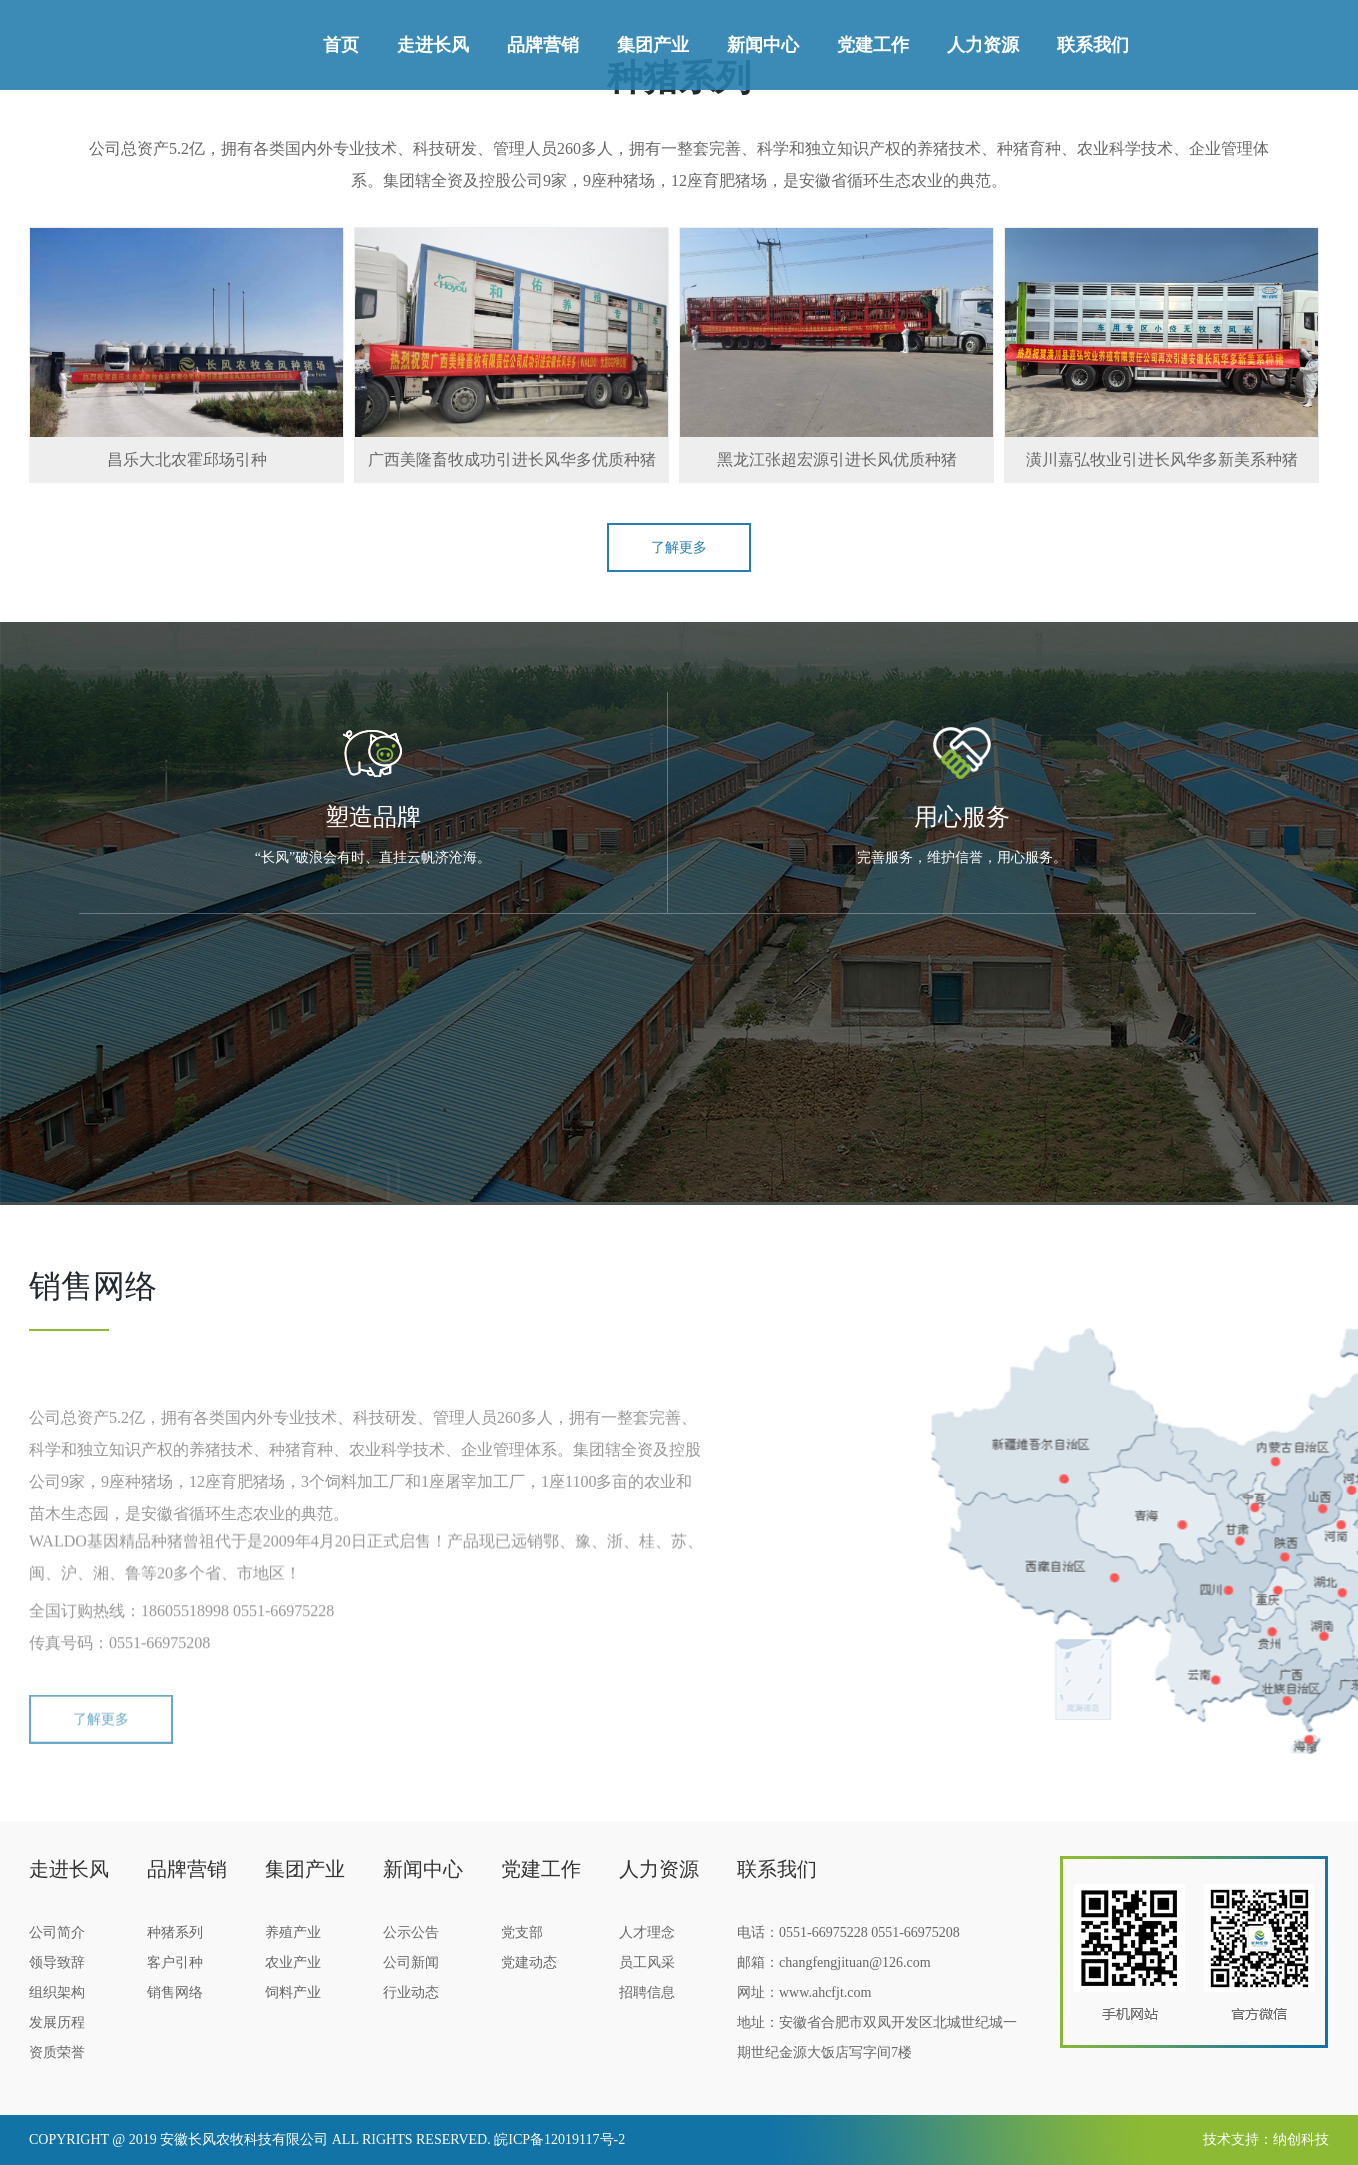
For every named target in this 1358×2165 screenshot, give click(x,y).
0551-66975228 (823, 1932)
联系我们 (1093, 45)
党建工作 (873, 45)
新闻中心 (763, 45)
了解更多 (679, 547)
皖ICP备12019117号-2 (559, 2139)
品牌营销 (543, 45)
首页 (341, 45)
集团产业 (653, 45)
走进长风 (433, 45)
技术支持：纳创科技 (1266, 2139)
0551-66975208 (915, 1932)
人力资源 (983, 45)
